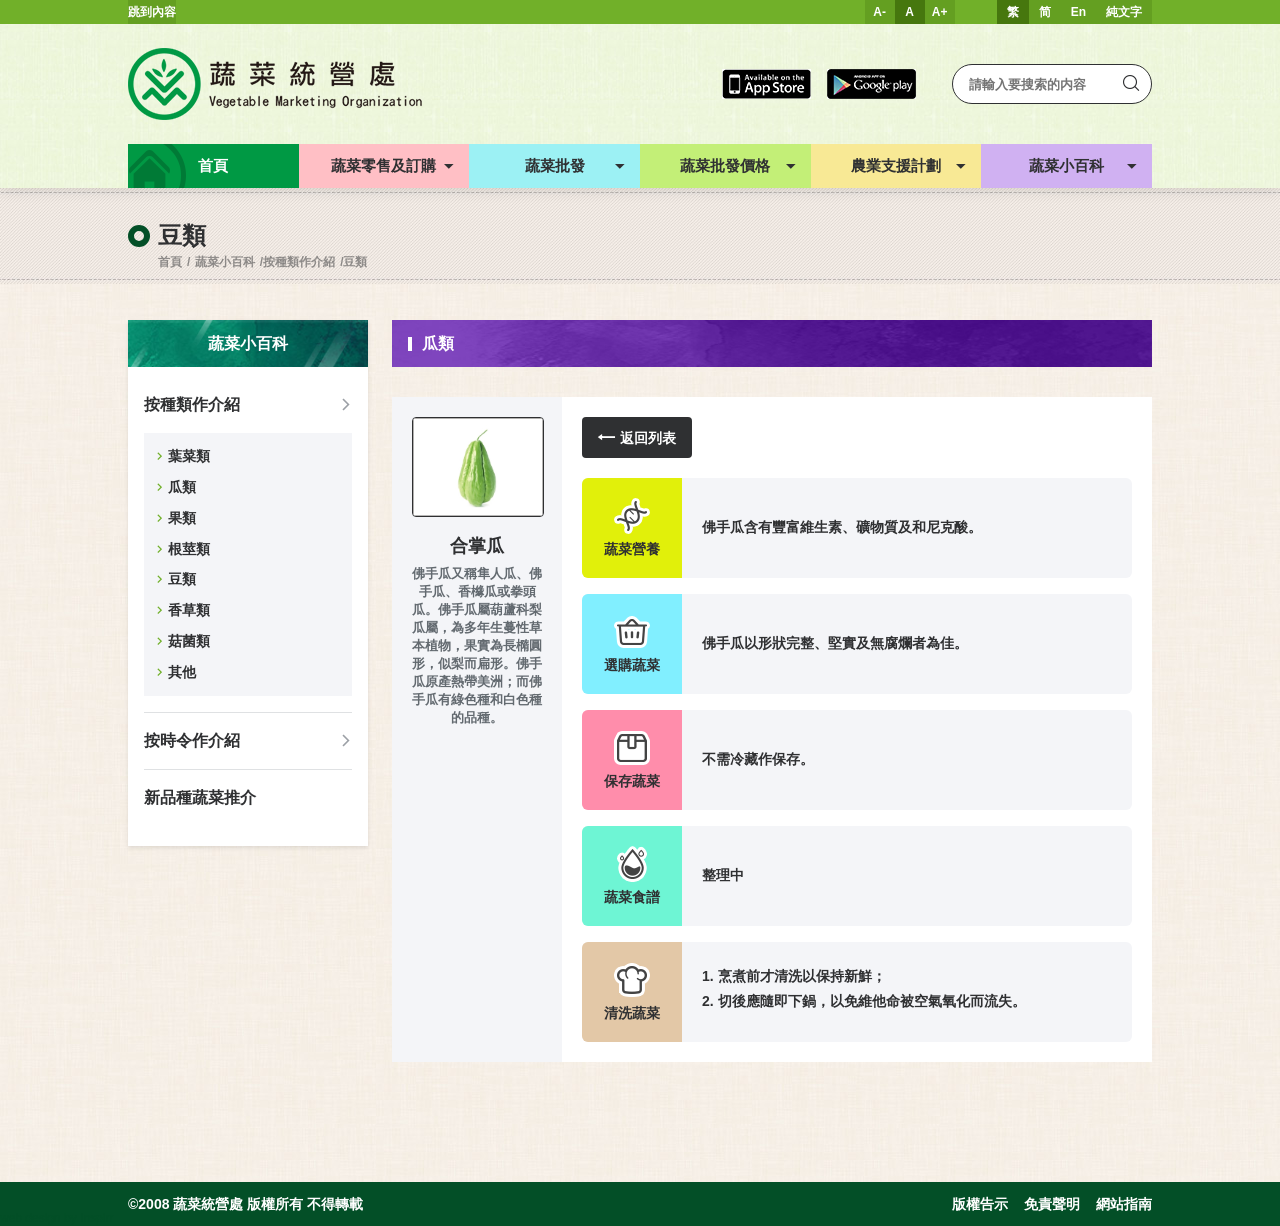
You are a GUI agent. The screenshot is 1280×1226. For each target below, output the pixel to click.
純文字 (1124, 12)
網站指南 (1124, 1204)
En (1078, 12)
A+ (940, 12)
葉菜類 (189, 456)
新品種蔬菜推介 (200, 797)
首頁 (170, 262)
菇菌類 (189, 641)
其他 (182, 672)
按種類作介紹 (299, 262)
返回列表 (637, 437)
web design (30, 1218)
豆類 (355, 262)
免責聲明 (1052, 1204)
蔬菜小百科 (225, 262)
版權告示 (980, 1204)
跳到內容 (152, 12)
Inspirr (96, 1218)
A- (879, 12)
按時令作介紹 (192, 740)
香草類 (189, 610)
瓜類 (182, 487)
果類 (182, 518)
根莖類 (189, 549)
